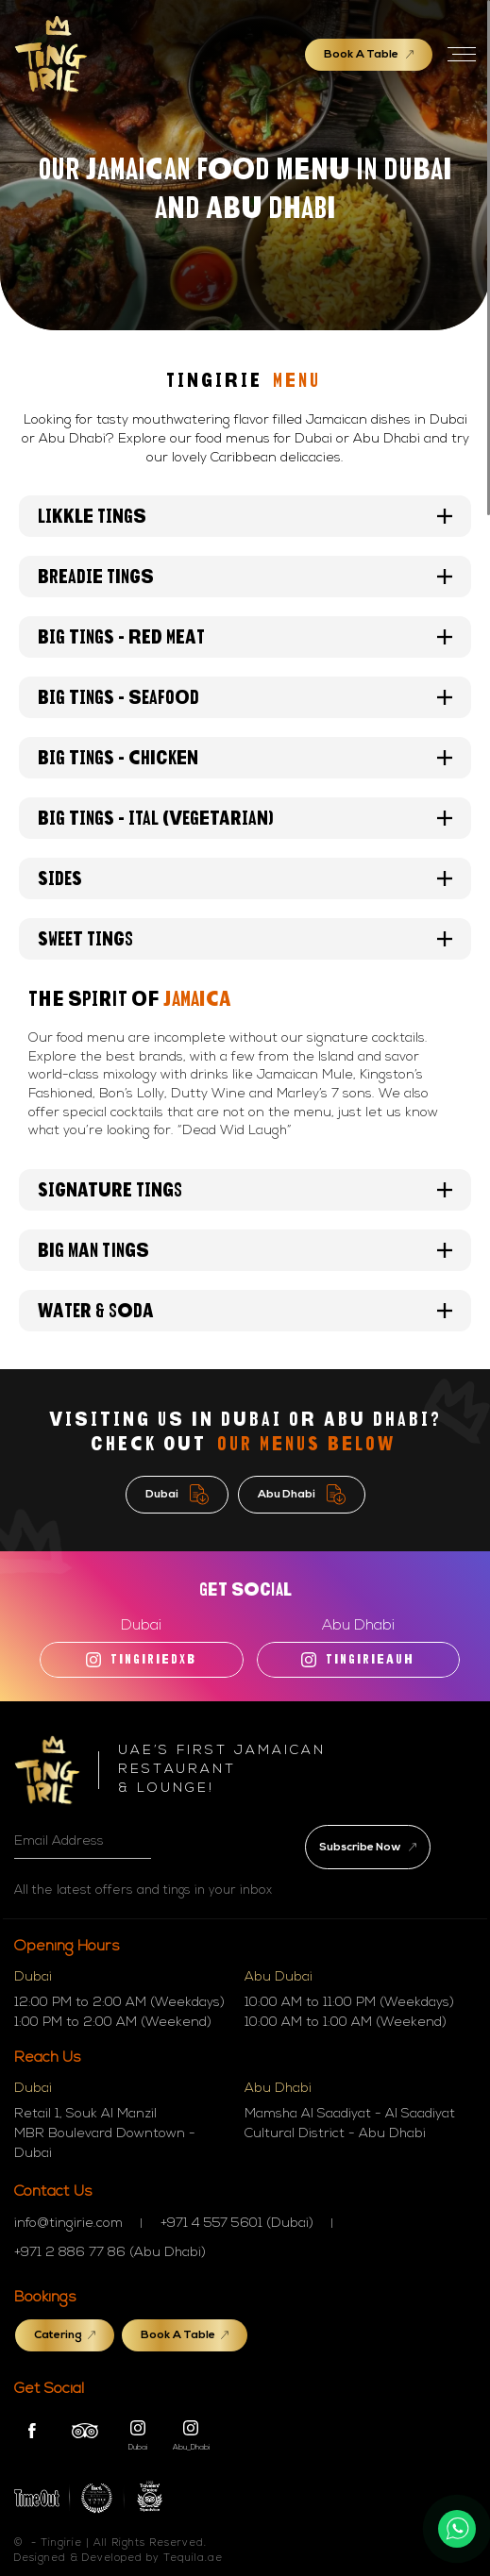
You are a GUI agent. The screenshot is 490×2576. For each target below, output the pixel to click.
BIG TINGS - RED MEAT (245, 637)
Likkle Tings (245, 516)
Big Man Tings (245, 1250)
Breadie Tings (245, 576)
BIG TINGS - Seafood (245, 697)
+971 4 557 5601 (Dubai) (237, 2223)
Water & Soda (245, 1310)
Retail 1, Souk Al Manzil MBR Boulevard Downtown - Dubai (104, 2134)
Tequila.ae (193, 2558)
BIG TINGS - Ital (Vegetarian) (245, 818)
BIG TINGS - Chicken (245, 757)
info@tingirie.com (68, 2223)
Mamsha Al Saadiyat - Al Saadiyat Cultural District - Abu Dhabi (350, 2124)
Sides (245, 878)
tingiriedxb (141, 1659)
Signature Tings (245, 1189)
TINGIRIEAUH (357, 1659)
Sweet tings (245, 938)
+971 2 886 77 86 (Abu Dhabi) (110, 2253)
